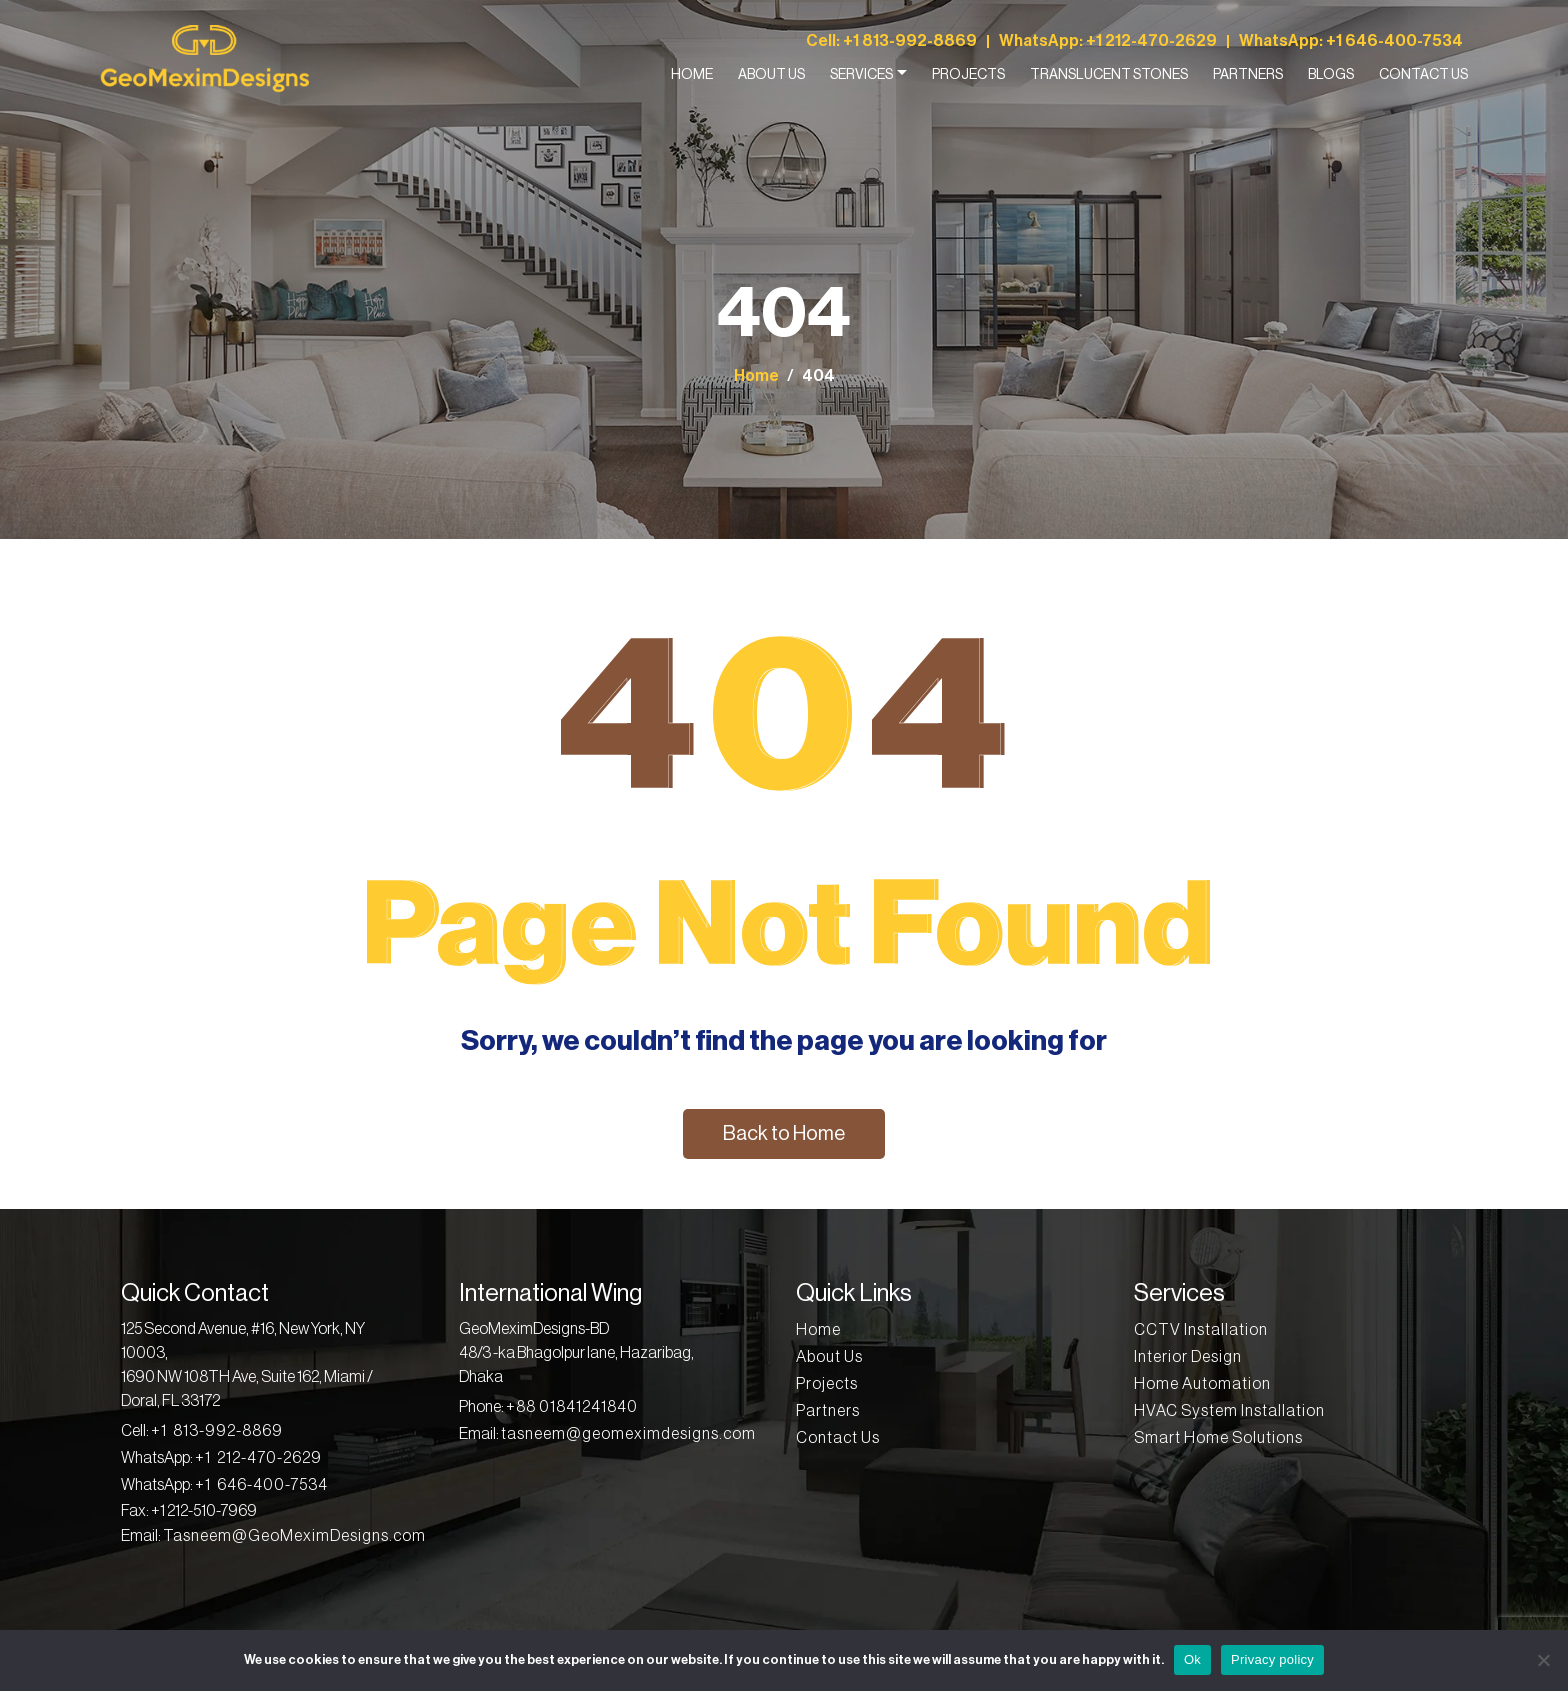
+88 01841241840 (572, 1407)
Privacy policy (1272, 1659)
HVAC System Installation (1229, 1411)
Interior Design (1188, 1357)
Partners (1248, 75)
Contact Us (1423, 75)
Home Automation (1202, 1384)
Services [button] (861, 75)
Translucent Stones (1109, 75)
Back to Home (784, 1134)
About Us (771, 75)
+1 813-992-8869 (910, 41)
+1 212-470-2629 (1151, 41)
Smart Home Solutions (1218, 1438)
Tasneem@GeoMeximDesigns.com (294, 1536)
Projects (968, 75)
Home (692, 75)
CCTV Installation (1201, 1330)
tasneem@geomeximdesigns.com (628, 1434)
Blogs (1331, 75)
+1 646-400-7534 (1394, 41)
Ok (1192, 1659)
